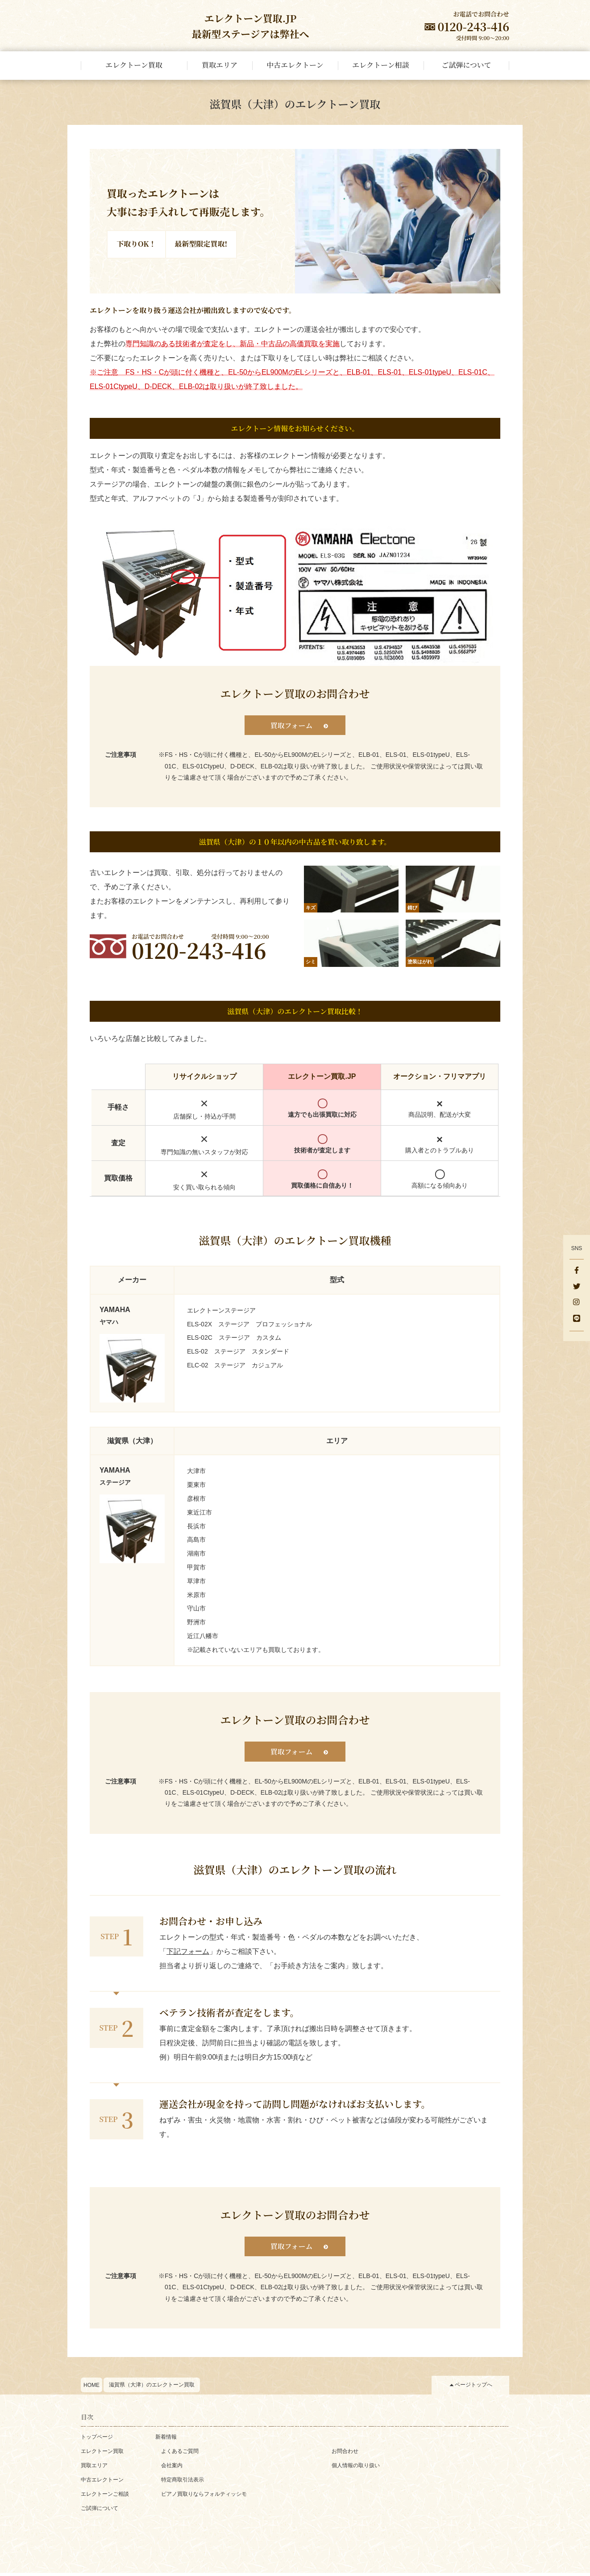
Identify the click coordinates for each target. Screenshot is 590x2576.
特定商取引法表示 (182, 2483)
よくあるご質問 (180, 2454)
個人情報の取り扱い (356, 2468)
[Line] (576, 1319)
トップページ (97, 2440)
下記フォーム (187, 1953)
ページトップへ (473, 2388)
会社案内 (172, 2468)
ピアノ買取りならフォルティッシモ (204, 2497)
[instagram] (576, 1303)
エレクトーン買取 (102, 2454)
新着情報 (166, 2440)
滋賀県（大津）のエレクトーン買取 (152, 2388)
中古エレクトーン (102, 2483)
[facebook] (576, 1271)
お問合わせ (345, 2454)
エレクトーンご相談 (105, 2497)
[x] (576, 1287)
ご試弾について (99, 2511)
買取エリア (94, 2468)
